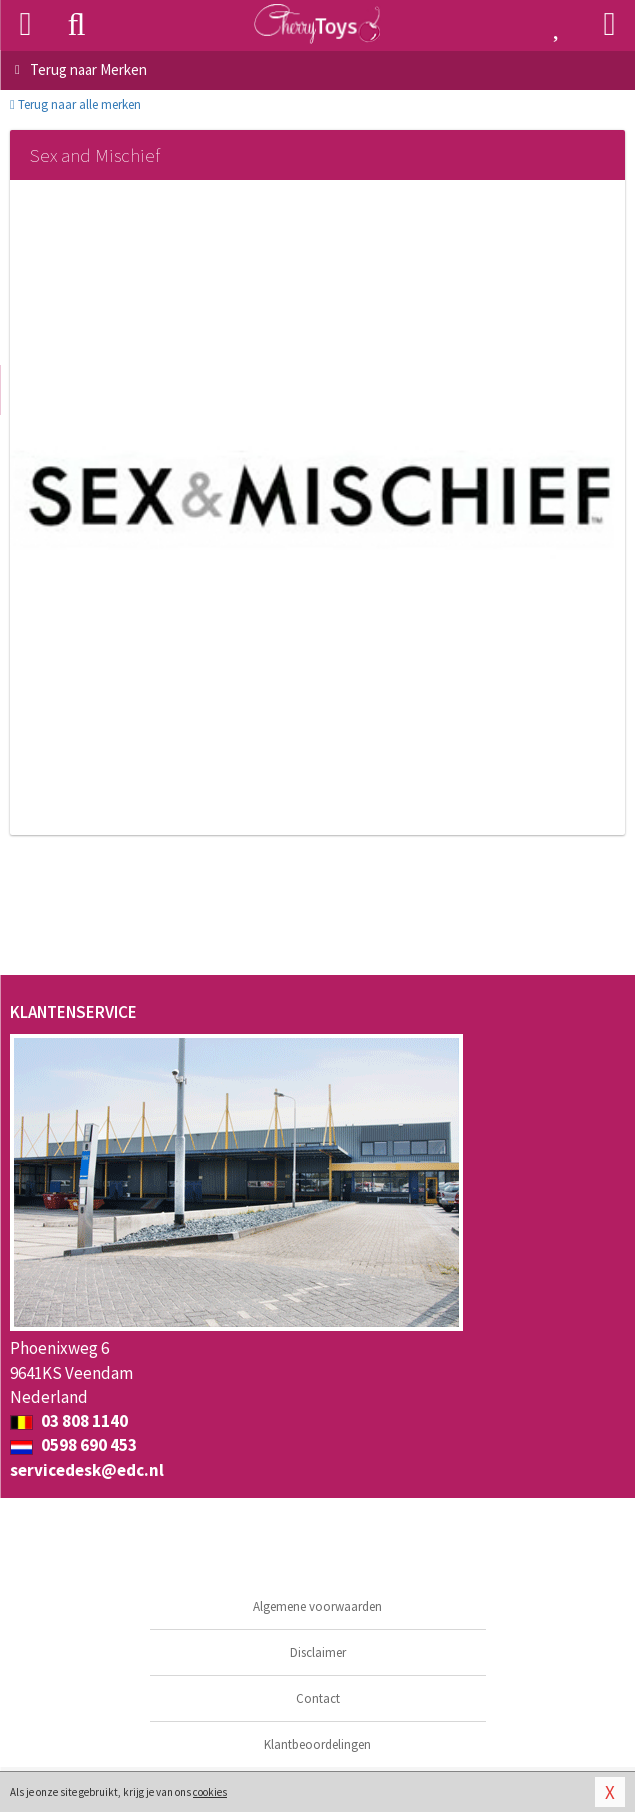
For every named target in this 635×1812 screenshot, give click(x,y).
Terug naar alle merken (75, 104)
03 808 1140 (69, 1421)
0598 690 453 (73, 1445)
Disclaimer (318, 1652)
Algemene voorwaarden (317, 1606)
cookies (210, 1792)
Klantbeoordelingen (317, 1744)
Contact (318, 1698)
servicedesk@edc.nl (87, 1470)
